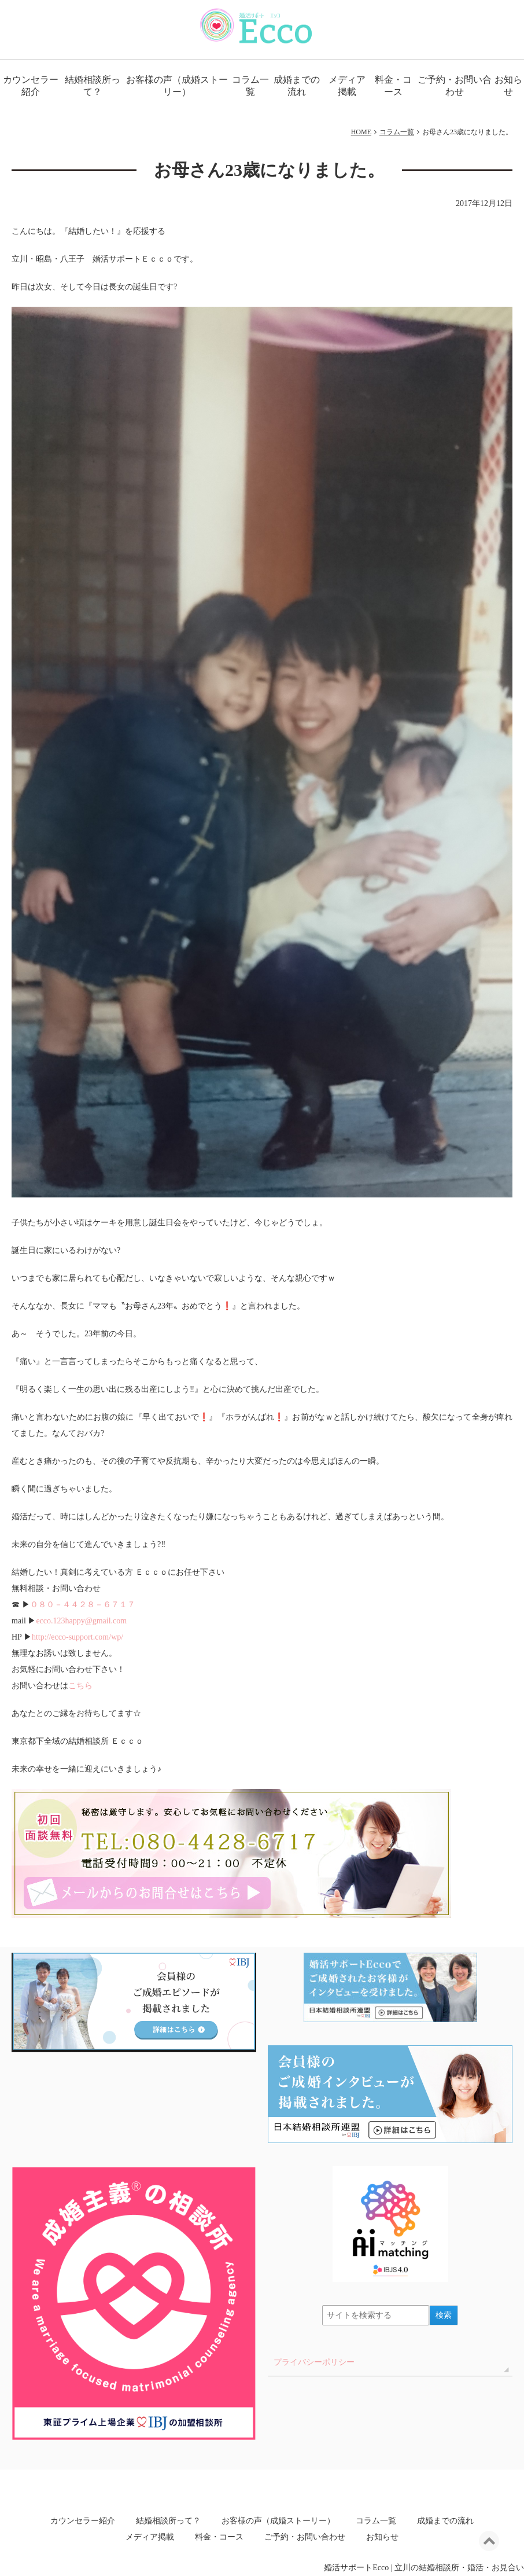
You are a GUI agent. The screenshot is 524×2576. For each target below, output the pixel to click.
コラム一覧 (250, 86)
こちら (80, 1685)
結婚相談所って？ (92, 86)
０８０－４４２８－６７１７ (82, 1604)
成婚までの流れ (297, 86)
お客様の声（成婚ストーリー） (177, 86)
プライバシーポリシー (314, 2362)
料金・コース (393, 86)
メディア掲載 (347, 86)
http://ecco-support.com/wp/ (77, 1637)
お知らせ (382, 2537)
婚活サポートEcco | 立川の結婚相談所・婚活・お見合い (424, 2567)
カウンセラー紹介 (30, 86)
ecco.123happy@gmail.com (81, 1620)
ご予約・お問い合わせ (455, 86)
